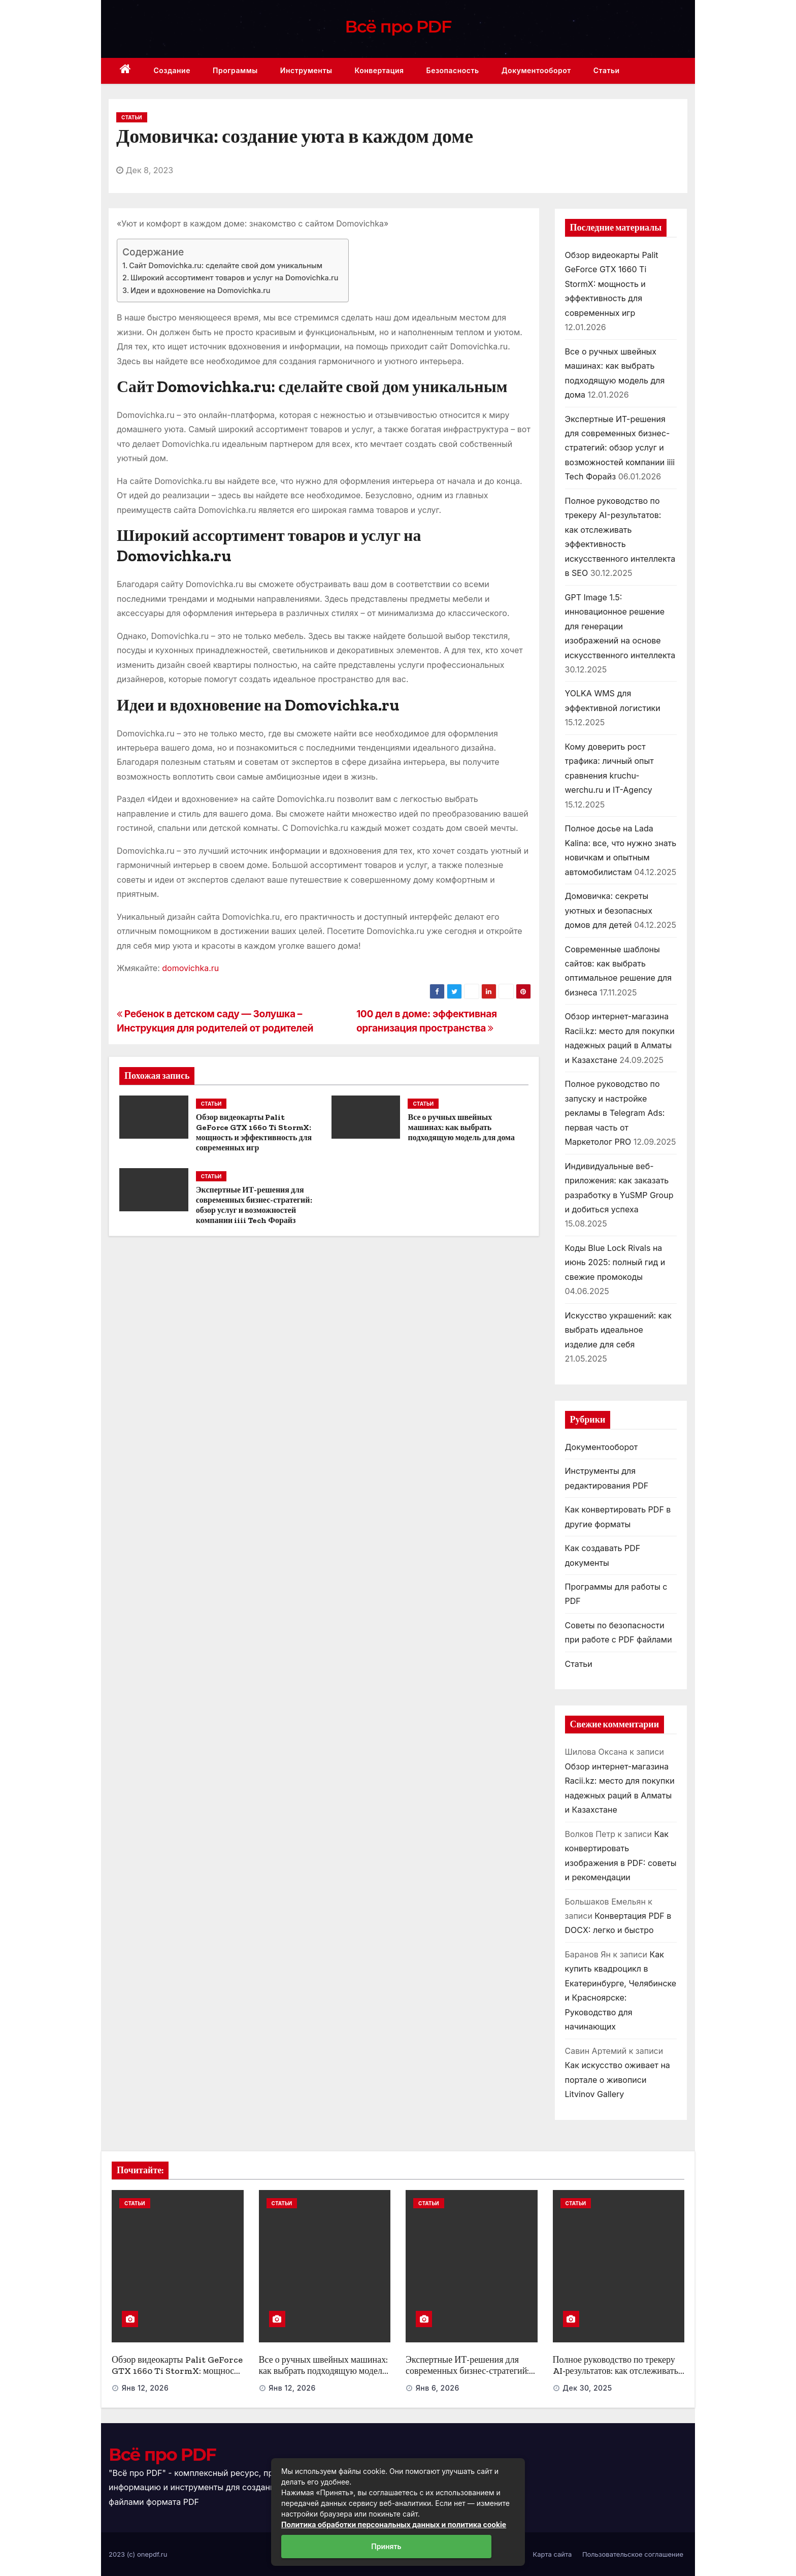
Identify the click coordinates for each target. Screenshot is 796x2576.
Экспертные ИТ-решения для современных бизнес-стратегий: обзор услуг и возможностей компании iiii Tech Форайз (254, 1205)
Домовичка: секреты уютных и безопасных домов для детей (608, 910)
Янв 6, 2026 (437, 2388)
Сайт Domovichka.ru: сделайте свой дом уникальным (225, 265)
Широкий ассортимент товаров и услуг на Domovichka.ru (234, 277)
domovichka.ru (190, 968)
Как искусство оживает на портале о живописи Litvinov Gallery (617, 2079)
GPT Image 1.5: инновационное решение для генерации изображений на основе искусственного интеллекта (620, 626)
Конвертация (379, 70)
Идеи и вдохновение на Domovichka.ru (200, 290)
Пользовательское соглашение (632, 2554)
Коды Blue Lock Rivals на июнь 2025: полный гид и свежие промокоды (615, 1262)
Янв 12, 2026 (145, 2388)
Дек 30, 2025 (587, 2388)
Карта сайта (552, 2554)
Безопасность (452, 70)
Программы (235, 70)
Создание (172, 70)
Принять (386, 2546)
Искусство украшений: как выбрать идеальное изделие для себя (618, 1329)
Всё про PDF (398, 26)
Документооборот (536, 70)
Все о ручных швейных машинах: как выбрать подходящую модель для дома (461, 1127)
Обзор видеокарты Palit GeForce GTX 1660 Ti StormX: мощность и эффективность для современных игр (254, 1132)
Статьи (606, 70)
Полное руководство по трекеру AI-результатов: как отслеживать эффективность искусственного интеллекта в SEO (615, 2377)
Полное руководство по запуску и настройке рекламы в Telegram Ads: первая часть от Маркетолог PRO (615, 1113)
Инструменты (306, 70)
